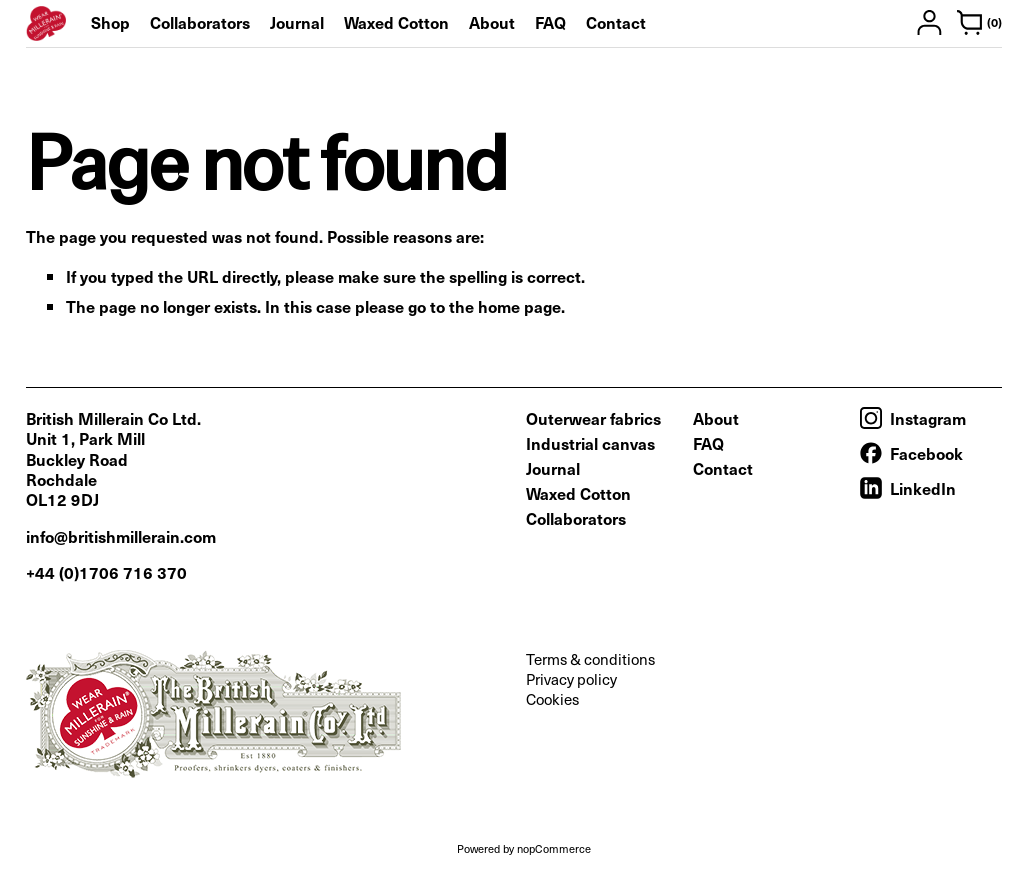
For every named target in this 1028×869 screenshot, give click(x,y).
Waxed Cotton (396, 22)
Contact (616, 22)
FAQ (550, 22)
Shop (110, 22)
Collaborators (200, 22)
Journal (297, 22)
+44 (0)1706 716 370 (106, 572)
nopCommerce (554, 848)
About (492, 22)
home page (519, 306)
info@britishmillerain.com (121, 536)
